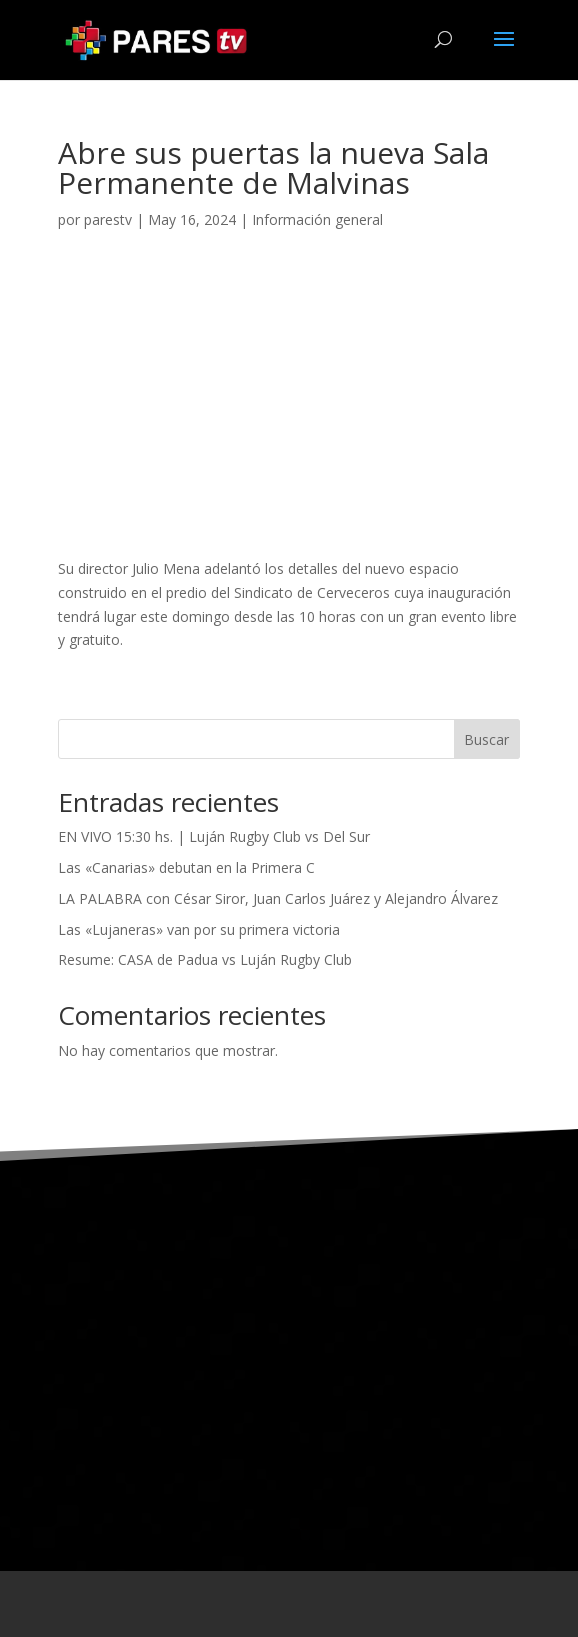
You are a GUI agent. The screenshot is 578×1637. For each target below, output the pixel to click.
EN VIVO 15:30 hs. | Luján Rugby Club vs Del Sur (214, 836)
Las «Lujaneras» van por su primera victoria (199, 929)
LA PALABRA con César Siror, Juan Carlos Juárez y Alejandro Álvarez (278, 898)
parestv (108, 219)
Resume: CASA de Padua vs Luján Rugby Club (205, 959)
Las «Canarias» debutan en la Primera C (186, 867)
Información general (317, 219)
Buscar (486, 739)
